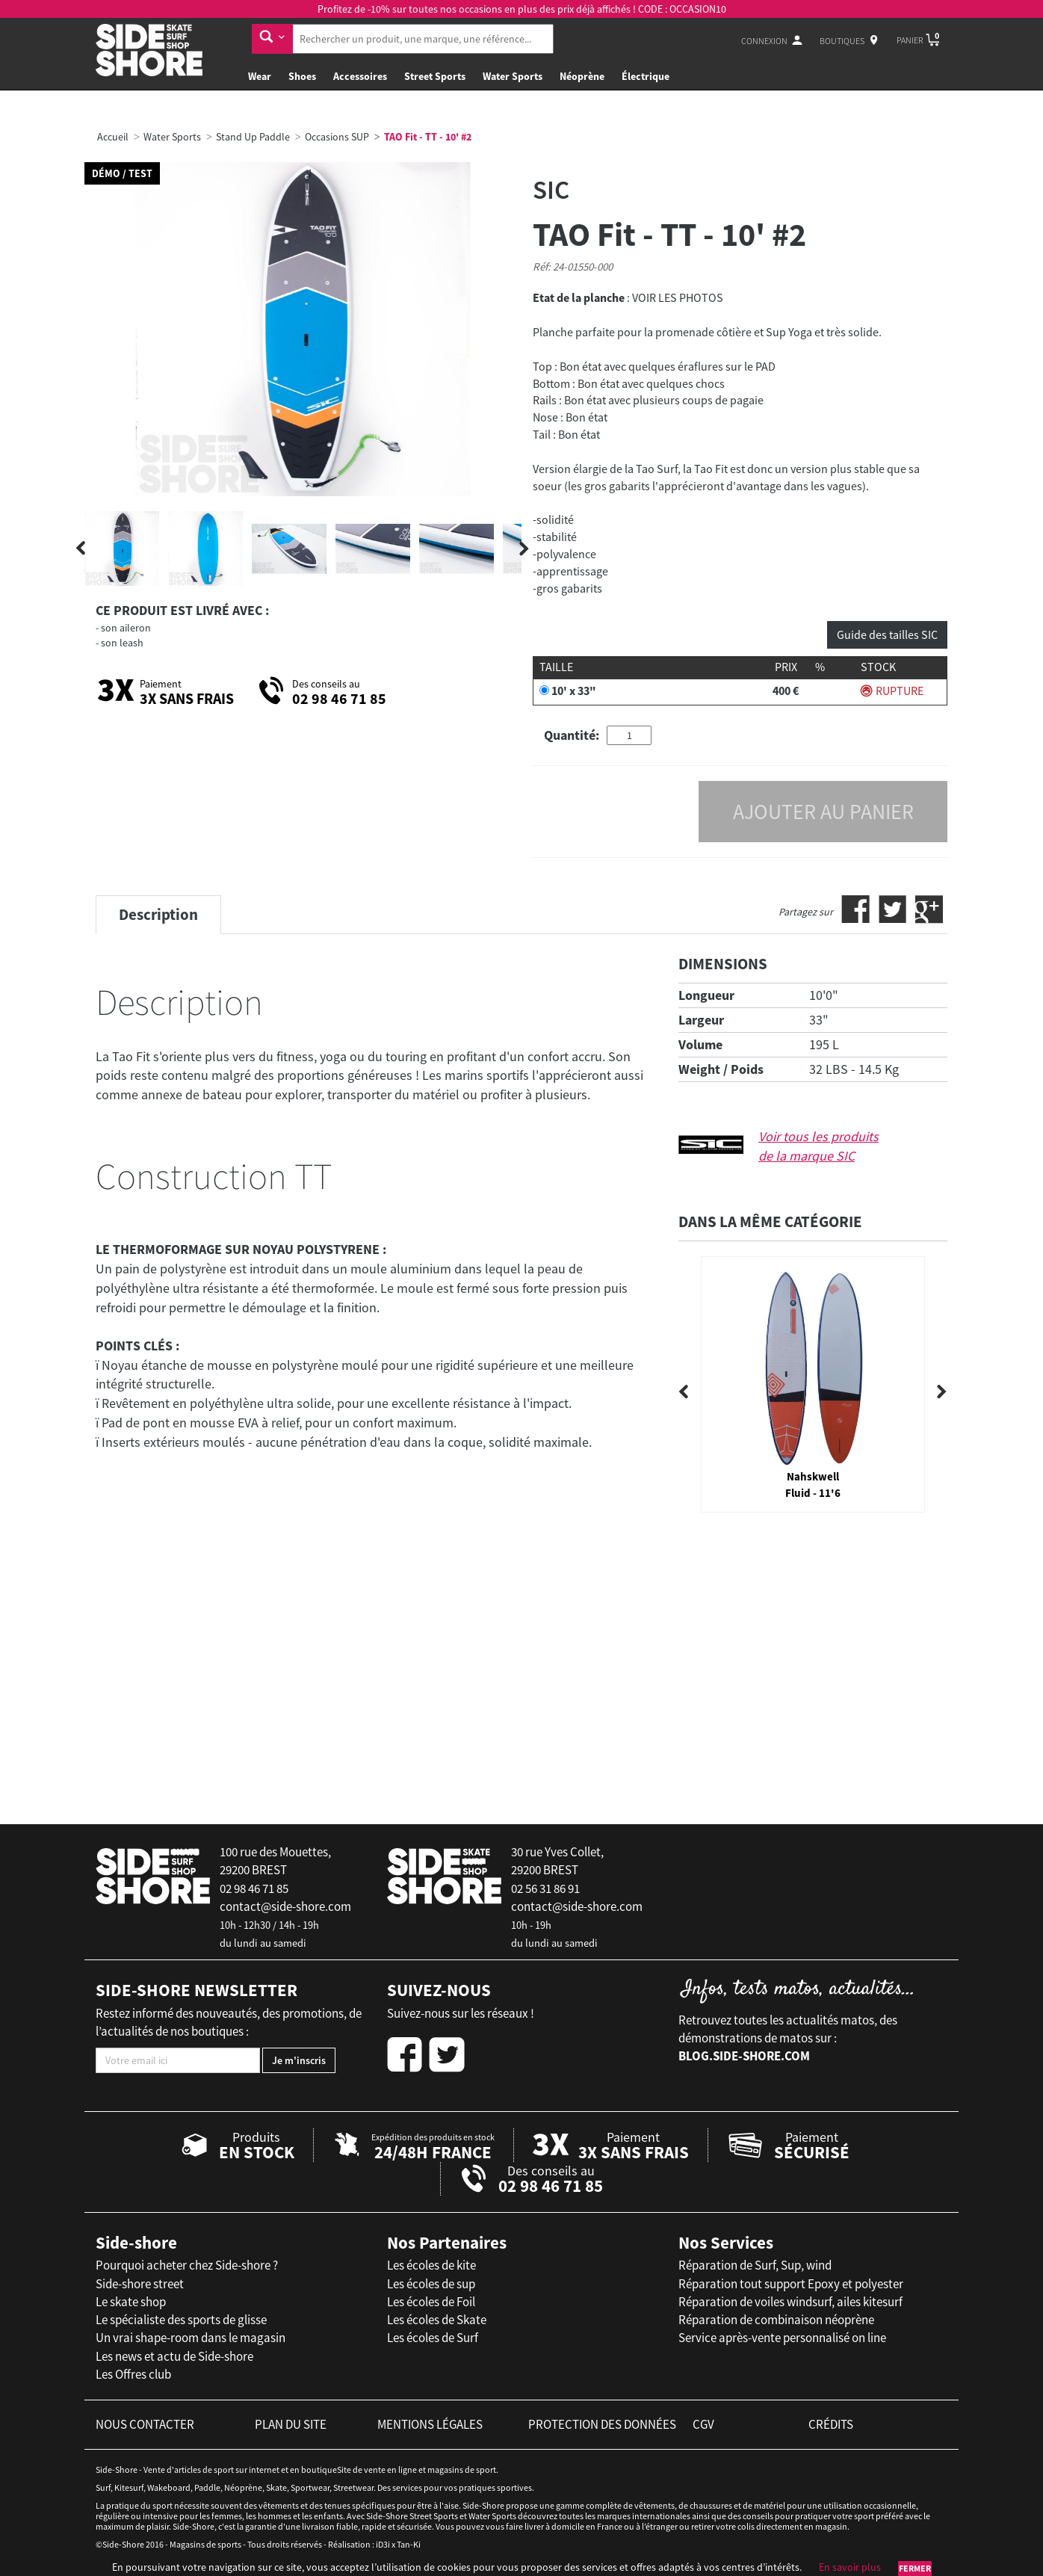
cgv (703, 2424)
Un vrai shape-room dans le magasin (190, 2337)
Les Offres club (133, 2374)
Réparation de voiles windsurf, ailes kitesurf (790, 2302)
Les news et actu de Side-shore (174, 2356)
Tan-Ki (409, 2544)
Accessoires (360, 76)
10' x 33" (573, 690)
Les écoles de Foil (431, 2302)
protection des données (602, 2424)
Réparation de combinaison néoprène (776, 2319)
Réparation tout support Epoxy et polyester (790, 2284)
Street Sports (434, 76)
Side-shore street (140, 2284)
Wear (259, 76)
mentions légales (430, 2424)
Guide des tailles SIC (887, 634)
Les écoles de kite (431, 2265)
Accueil (113, 136)
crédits (830, 2424)
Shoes (302, 76)
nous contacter (145, 2424)
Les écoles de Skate (436, 2319)
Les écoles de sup (431, 2284)
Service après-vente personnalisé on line (782, 2337)
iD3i (383, 2544)
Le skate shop (131, 2302)
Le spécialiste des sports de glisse (181, 2319)
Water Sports (512, 76)
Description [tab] (158, 914)
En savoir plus (850, 2567)
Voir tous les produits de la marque (818, 1146)
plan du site (290, 2424)
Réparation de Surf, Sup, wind (755, 2265)
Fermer (915, 2568)
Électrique (645, 76)
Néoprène (582, 76)
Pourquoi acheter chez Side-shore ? (187, 2265)
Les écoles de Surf (432, 2337)
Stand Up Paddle (253, 136)
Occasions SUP (337, 136)
